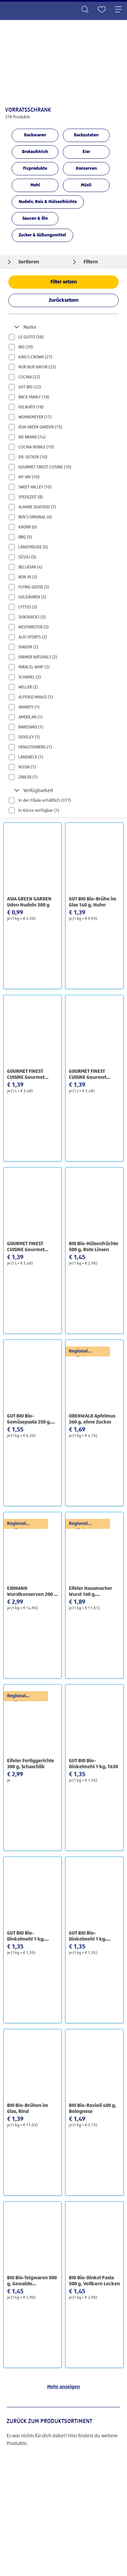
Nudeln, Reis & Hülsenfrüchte (48, 202)
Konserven (86, 168)
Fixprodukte (35, 168)
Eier (86, 152)
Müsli (86, 185)
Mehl (35, 185)
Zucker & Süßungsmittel (42, 235)
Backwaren (35, 135)
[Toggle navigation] (118, 10)
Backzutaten (86, 135)
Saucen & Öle (35, 218)
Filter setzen (63, 281)
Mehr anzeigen (63, 2386)
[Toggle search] (85, 10)
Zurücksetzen (64, 300)
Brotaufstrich (35, 152)
